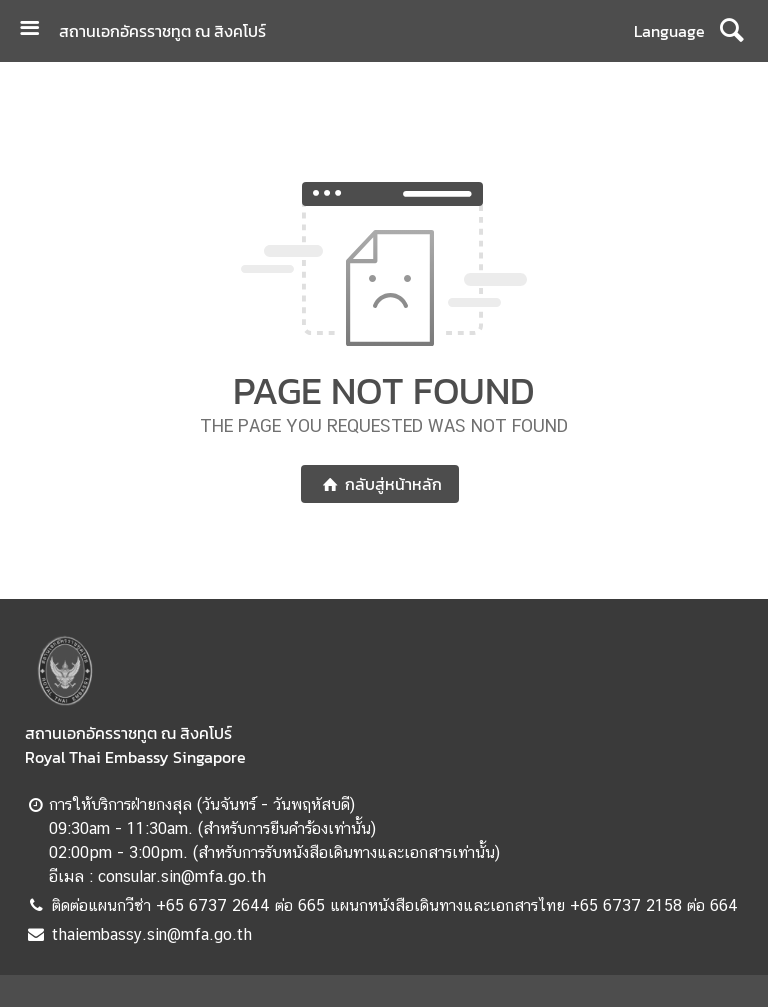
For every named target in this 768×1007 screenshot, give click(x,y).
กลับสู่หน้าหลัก (379, 484)
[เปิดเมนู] (37, 30)
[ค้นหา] (731, 31)
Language (669, 31)
